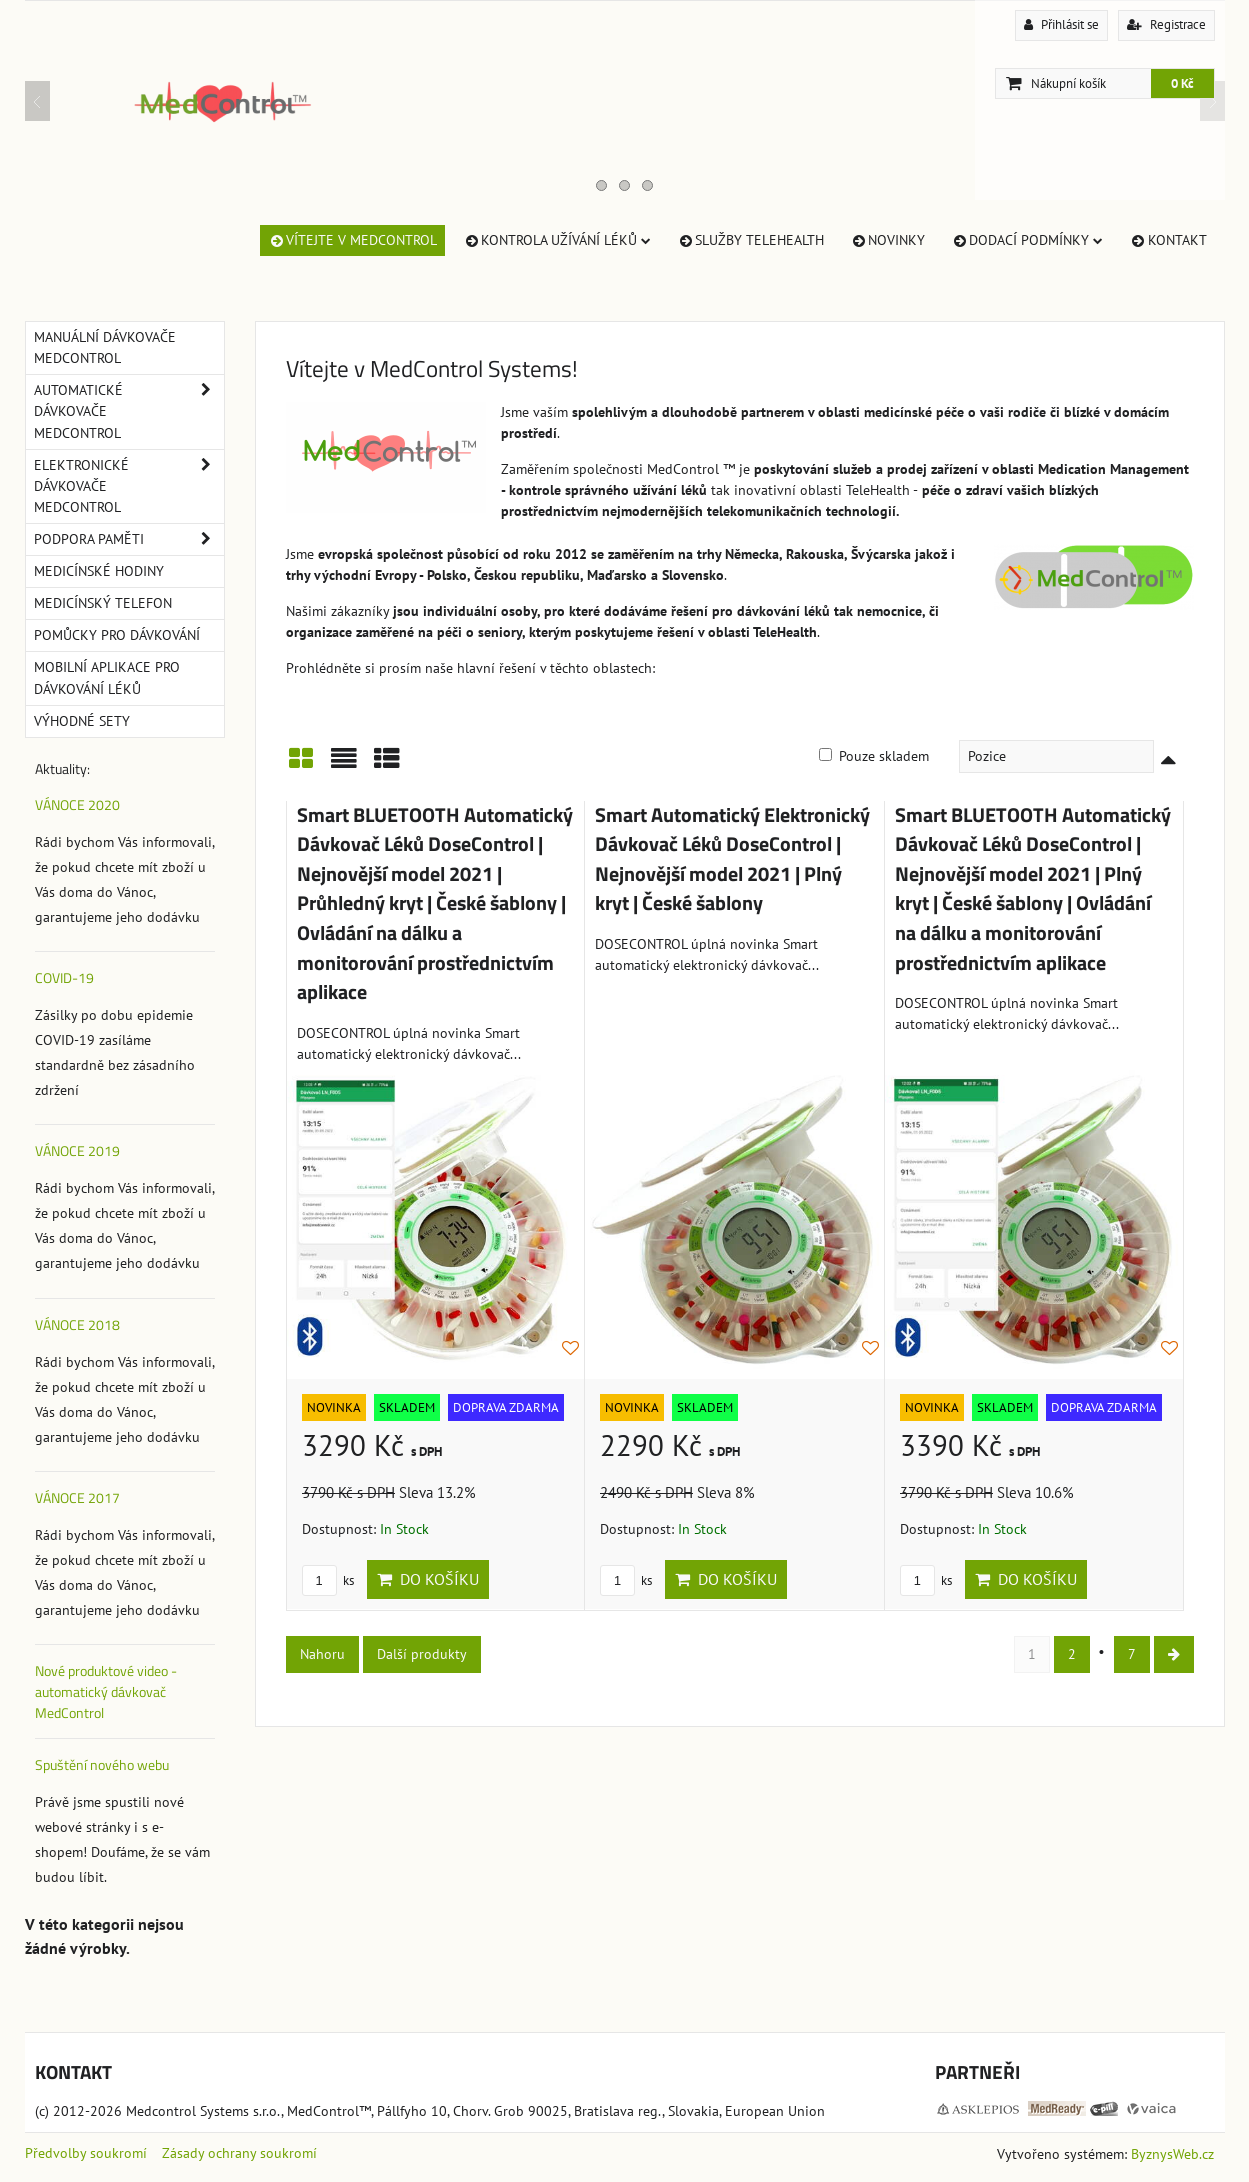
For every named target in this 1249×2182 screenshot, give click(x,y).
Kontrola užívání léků (557, 240)
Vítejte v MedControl (352, 240)
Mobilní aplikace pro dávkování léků (107, 677)
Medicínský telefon (103, 603)
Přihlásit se (1061, 24)
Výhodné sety (82, 721)
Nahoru (322, 1654)
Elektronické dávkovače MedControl (129, 486)
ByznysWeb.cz (1172, 2154)
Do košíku (428, 1579)
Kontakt (1167, 240)
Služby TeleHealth (750, 240)
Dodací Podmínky (1027, 240)
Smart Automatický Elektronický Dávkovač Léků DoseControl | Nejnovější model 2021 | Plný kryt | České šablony (732, 859)
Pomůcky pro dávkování (117, 635)
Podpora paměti (129, 539)
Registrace (1166, 24)
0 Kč (1182, 83)
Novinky (887, 240)
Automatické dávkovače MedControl (129, 411)
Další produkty (422, 1654)
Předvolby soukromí (86, 2153)
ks (328, 1580)
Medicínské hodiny (99, 571)
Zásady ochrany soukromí (239, 2153)
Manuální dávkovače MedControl (105, 347)
